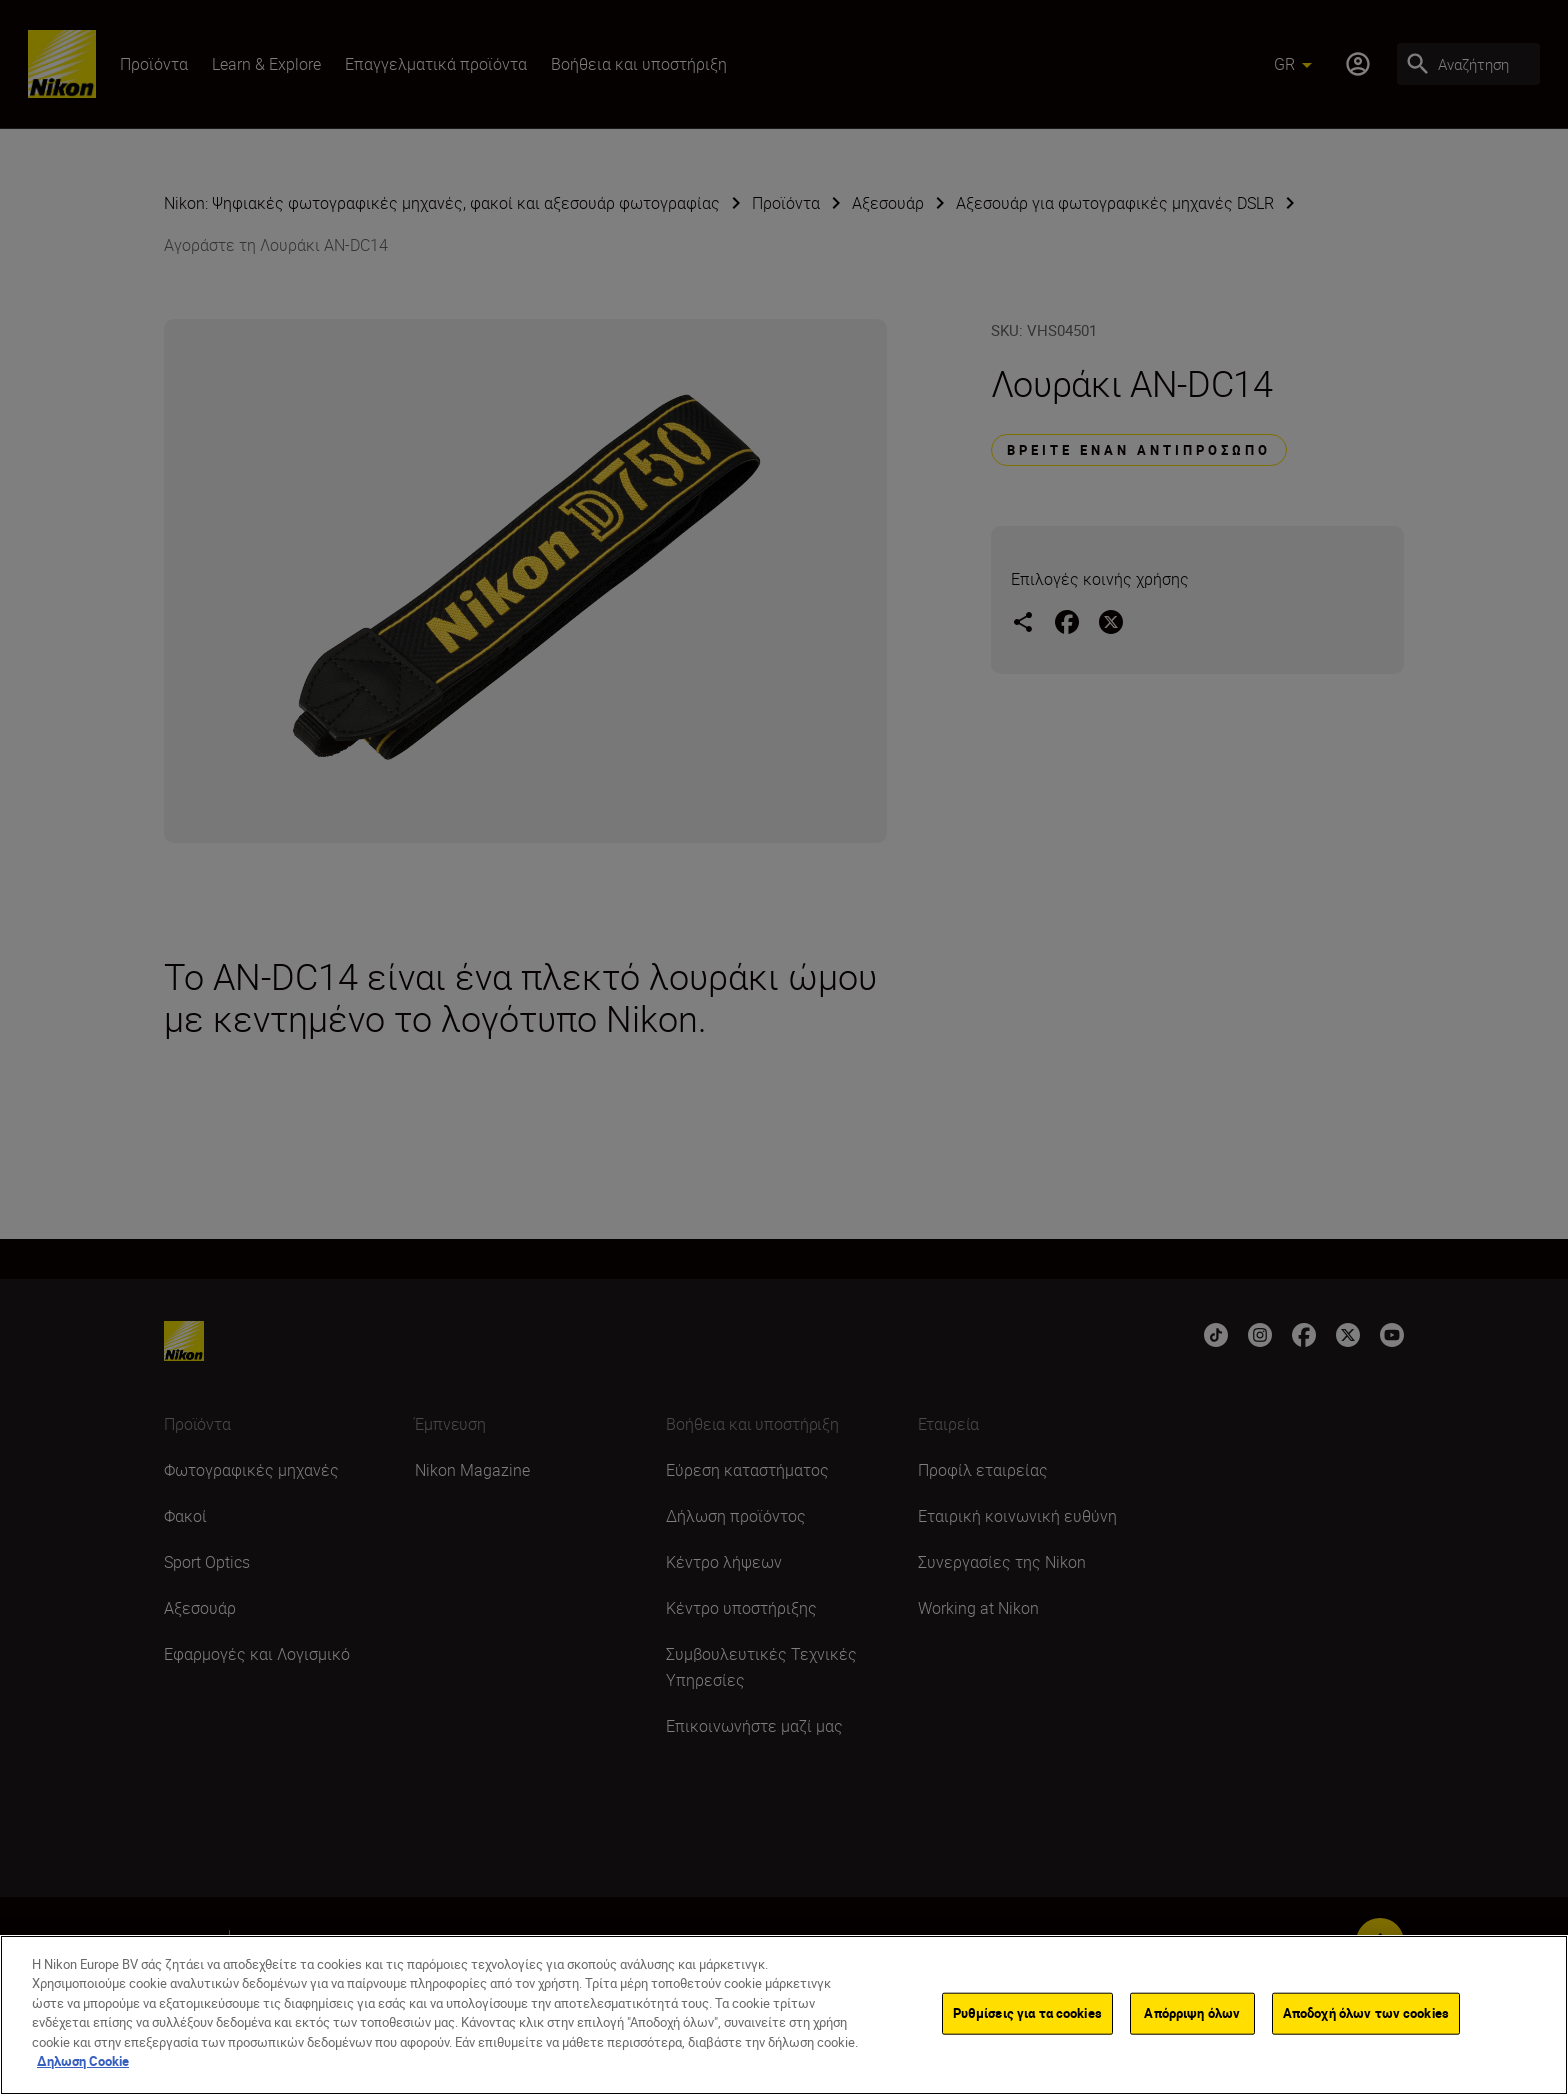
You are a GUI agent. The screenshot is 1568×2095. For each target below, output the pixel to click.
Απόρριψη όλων (1192, 2013)
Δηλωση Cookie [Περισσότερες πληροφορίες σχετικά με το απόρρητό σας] (83, 2061)
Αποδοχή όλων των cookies (1366, 2013)
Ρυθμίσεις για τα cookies (1027, 2013)
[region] (784, 2015)
